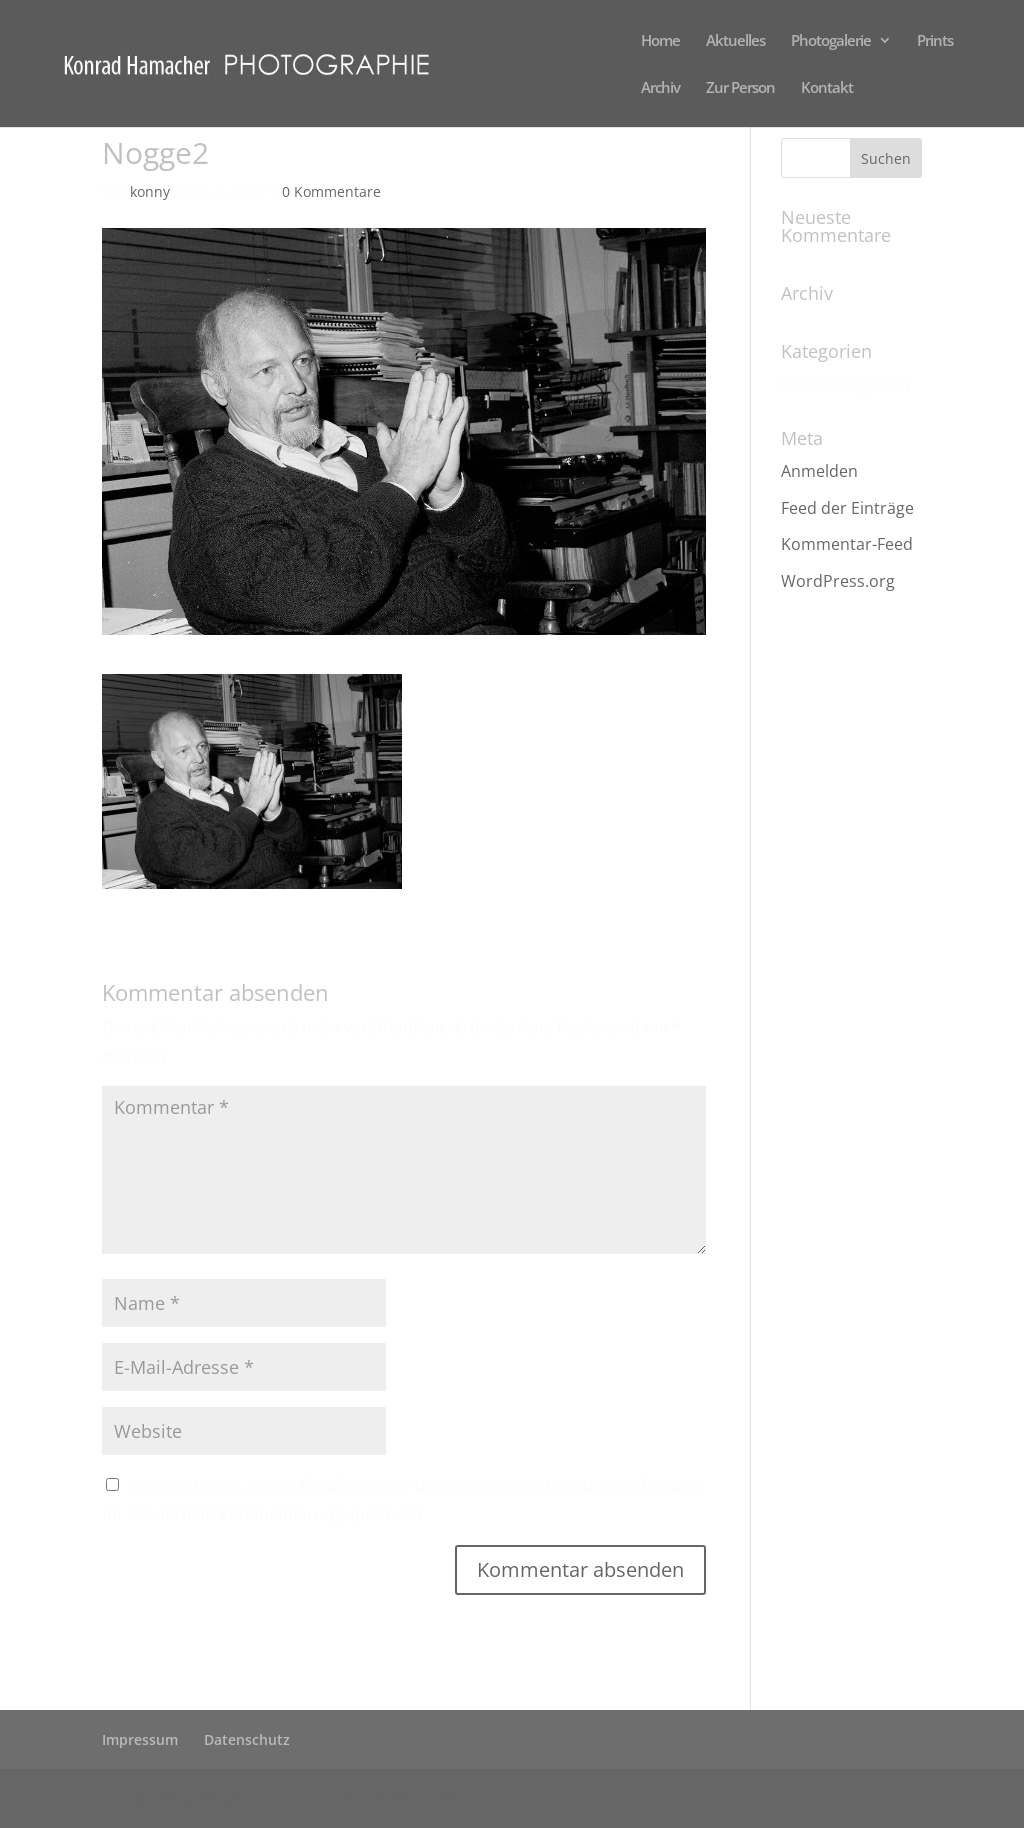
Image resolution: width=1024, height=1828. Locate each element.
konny (150, 191)
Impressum (140, 1739)
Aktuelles (735, 41)
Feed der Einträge (847, 508)
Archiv (660, 88)
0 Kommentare (331, 191)
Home (660, 41)
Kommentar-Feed (847, 544)
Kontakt (827, 88)
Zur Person (740, 88)
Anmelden (819, 471)
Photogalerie (831, 41)
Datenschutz (247, 1739)
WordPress (477, 1798)
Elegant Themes (262, 1798)
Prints (935, 41)
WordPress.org (838, 581)
